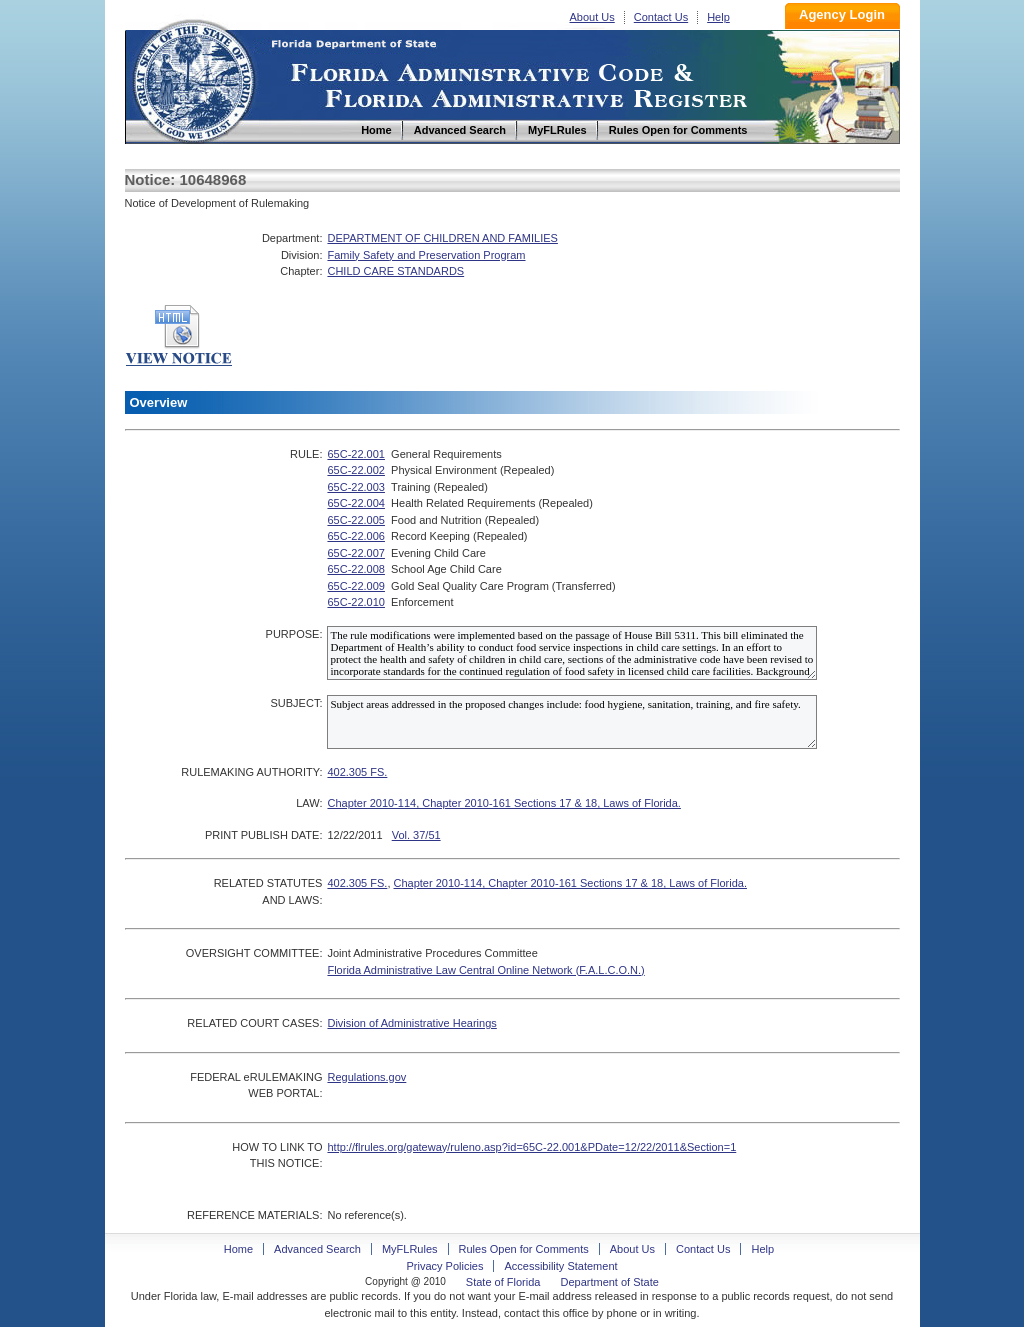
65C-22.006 (356, 536)
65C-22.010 (356, 602)
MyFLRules (410, 1249)
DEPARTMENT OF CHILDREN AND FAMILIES (442, 238)
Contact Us (661, 17)
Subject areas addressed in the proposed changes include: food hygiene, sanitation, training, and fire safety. (572, 722)
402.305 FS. (357, 772)
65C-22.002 (356, 470)
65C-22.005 (356, 520)
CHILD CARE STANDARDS (395, 271)
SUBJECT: (296, 703)
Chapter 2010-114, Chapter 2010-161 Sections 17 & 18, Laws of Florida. (503, 803)
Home (193, 78)
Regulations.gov (366, 1077)
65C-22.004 (356, 503)
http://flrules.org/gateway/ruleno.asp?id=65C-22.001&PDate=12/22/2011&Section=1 (531, 1147)
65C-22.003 (356, 487)
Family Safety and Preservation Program (426, 255)
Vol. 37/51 (416, 835)
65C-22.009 (356, 586)
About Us (592, 17)
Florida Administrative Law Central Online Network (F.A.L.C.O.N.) (485, 970)
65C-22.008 (356, 569)
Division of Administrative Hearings (411, 1023)
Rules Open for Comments (524, 1249)
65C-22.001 (356, 454)
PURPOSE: (294, 634)
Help (718, 17)
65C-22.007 (356, 553)
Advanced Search (317, 1249)
